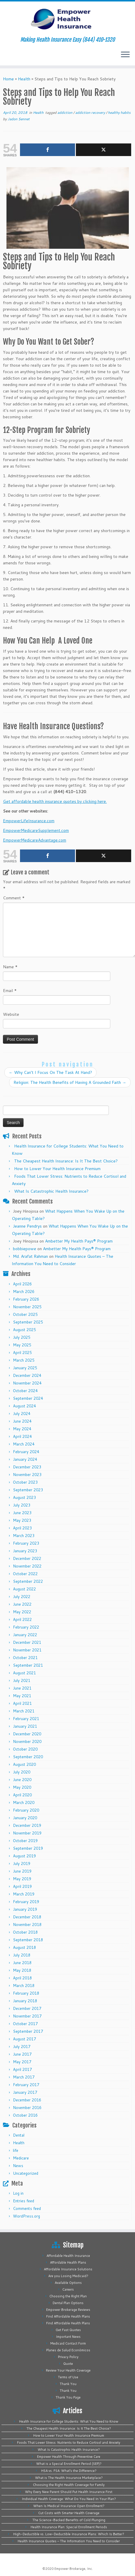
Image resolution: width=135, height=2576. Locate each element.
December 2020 (27, 1733)
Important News (68, 2336)
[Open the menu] (125, 54)
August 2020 (24, 1764)
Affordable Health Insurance (68, 2255)
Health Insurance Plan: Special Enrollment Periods (69, 2527)
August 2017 (24, 2039)
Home (8, 79)
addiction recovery (90, 112)
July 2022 (21, 1596)
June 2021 (22, 1688)
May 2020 (22, 1787)
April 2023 (22, 1528)
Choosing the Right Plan (68, 2296)
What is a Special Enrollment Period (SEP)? (68, 2463)
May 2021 (22, 1695)
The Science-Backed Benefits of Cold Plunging (68, 2520)
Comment (14, 898)
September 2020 (28, 1756)
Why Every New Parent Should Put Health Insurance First (68, 2491)
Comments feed (27, 2208)
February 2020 (26, 1810)
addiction (65, 112)
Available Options (68, 2282)
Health (24, 79)
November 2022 (27, 1566)
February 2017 (26, 2084)
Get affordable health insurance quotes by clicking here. (55, 801)
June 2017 (22, 2054)
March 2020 (23, 1802)
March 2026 (23, 1291)
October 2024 (25, 1390)
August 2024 (24, 1406)
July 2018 (21, 1955)
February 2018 (26, 1993)
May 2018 (22, 1970)
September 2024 (28, 1398)
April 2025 (22, 1352)
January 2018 (25, 2000)
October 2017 (25, 2023)
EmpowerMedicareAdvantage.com (34, 840)
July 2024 (21, 1413)
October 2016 (25, 2115)
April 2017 (22, 2069)
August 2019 (24, 1856)
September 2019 (28, 1848)
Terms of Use (68, 2377)
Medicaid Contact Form (68, 2343)
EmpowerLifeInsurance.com (28, 821)
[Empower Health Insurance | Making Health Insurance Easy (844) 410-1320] (67, 19)
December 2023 (27, 1467)
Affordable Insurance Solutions (68, 2269)
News (18, 2165)
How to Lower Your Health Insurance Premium (57, 1169)
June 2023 (22, 1512)
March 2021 (23, 1711)
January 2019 (25, 1909)
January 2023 (25, 1550)
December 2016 (27, 2100)
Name (10, 967)
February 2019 (26, 1901)
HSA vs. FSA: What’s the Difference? (68, 2470)
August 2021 (24, 1672)
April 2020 (22, 1795)
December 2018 (27, 1917)
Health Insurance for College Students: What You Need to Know (68, 2421)
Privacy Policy (68, 2357)
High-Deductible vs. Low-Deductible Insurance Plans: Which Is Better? (68, 2534)
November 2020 (27, 1741)
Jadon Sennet (19, 118)
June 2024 (22, 1421)
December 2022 (27, 1558)
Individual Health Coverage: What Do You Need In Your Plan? (69, 2499)
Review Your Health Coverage (68, 2370)
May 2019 (22, 1878)
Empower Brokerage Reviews (68, 2309)
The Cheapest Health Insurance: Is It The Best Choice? (66, 1161)
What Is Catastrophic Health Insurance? (51, 1191)
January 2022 (25, 1634)
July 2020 (21, 1772)
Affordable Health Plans (68, 2262)
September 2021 (28, 1665)
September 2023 (28, 1489)
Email (10, 990)
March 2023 (23, 1535)
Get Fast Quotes (68, 2330)
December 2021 (27, 1642)
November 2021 (27, 1650)
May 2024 (22, 1428)
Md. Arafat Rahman (30, 1256)
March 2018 (23, 1985)
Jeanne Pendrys (27, 1226)
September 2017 (28, 2031)
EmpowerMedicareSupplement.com (36, 830)
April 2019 (22, 1886)
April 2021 (22, 1703)
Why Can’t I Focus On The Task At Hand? (50, 1072)
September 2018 (28, 1939)
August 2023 (24, 1497)
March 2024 (23, 1444)
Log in (18, 2193)
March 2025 (23, 1360)
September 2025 (28, 1322)
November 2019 (27, 1833)
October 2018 (25, 1932)
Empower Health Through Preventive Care (68, 2456)
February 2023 (26, 1543)
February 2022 (26, 1627)
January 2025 (25, 1367)
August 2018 (24, 1947)
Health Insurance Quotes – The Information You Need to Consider (69, 2541)
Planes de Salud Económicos (68, 2350)
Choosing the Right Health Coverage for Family (69, 2484)
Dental (18, 2135)
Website (11, 1014)
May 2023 (22, 1520)
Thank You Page (68, 2397)
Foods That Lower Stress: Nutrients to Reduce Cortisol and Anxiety (68, 2442)
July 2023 (21, 1505)
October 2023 (25, 1482)
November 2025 (27, 1306)
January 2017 (25, 2092)
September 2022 (28, 1581)
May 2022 (22, 1611)
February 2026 (26, 1299)
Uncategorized (25, 2173)
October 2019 (25, 1840)
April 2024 (22, 1436)
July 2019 (21, 1863)
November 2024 (27, 1383)
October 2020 (25, 1749)
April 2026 (22, 1284)
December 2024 (27, 1375)
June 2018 (22, 1962)
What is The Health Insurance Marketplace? (69, 2477)
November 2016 (27, 2107)
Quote (68, 2363)
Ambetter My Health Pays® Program (79, 1241)
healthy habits (119, 112)
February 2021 (26, 1718)
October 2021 (25, 1657)
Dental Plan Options (68, 2303)
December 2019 (27, 1825)
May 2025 (22, 1345)
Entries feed (23, 2200)
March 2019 (23, 1894)
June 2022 (22, 1604)
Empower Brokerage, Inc (73, 2568)
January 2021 (25, 1726)
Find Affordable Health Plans (68, 2316)
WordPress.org (26, 2216)
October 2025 (25, 1314)
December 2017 (27, 2008)
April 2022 (22, 1619)
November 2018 (27, 1924)
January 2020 (25, 1817)
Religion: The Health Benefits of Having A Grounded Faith (70, 1082)
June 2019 (22, 1871)
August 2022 (24, 1589)
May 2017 (22, 2061)
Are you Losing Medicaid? (68, 2276)
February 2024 (26, 1451)
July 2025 (21, 1337)
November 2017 (27, 2016)
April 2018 (22, 1978)
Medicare (21, 2158)
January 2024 (25, 1459)
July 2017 (21, 2046)
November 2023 (27, 1474)
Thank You (68, 2384)
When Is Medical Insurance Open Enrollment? (68, 2506)
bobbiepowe (24, 1249)
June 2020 (22, 1779)
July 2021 (21, 1680)
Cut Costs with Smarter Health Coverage (68, 2513)
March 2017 (23, 2077)
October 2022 (25, 1573)
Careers (68, 2289)
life (15, 2150)
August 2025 (24, 1329)
